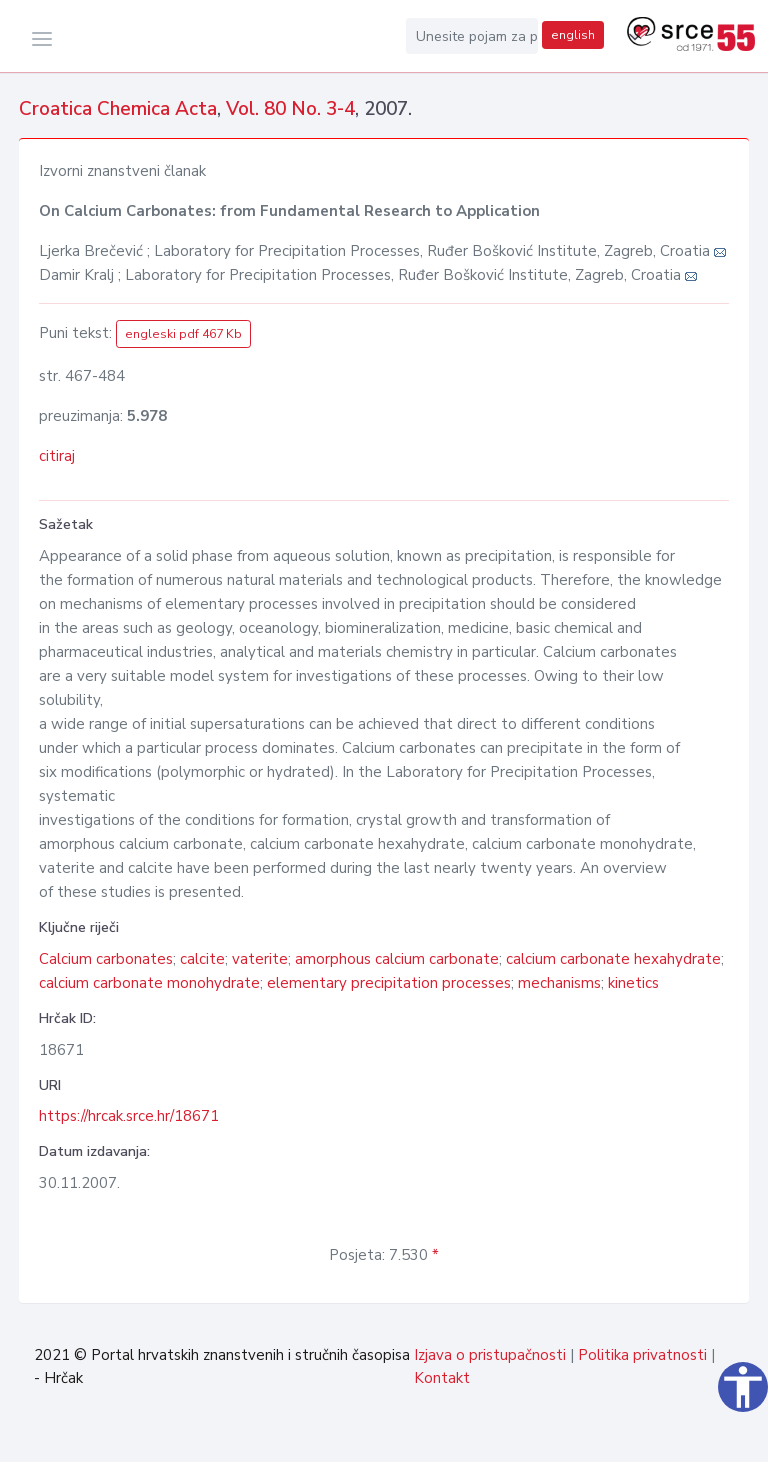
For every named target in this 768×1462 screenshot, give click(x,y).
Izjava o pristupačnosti (490, 1355)
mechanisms (559, 983)
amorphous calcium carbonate (397, 959)
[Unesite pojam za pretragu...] (472, 36)
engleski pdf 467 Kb (183, 334)
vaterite (260, 959)
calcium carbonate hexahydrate (613, 959)
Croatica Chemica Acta (118, 109)
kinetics (633, 983)
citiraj (57, 456)
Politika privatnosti (642, 1355)
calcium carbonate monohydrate (149, 983)
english (573, 35)
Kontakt (442, 1378)
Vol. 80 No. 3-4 (290, 109)
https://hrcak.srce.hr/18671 (129, 1116)
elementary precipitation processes (389, 983)
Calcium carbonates (106, 959)
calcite (202, 959)
